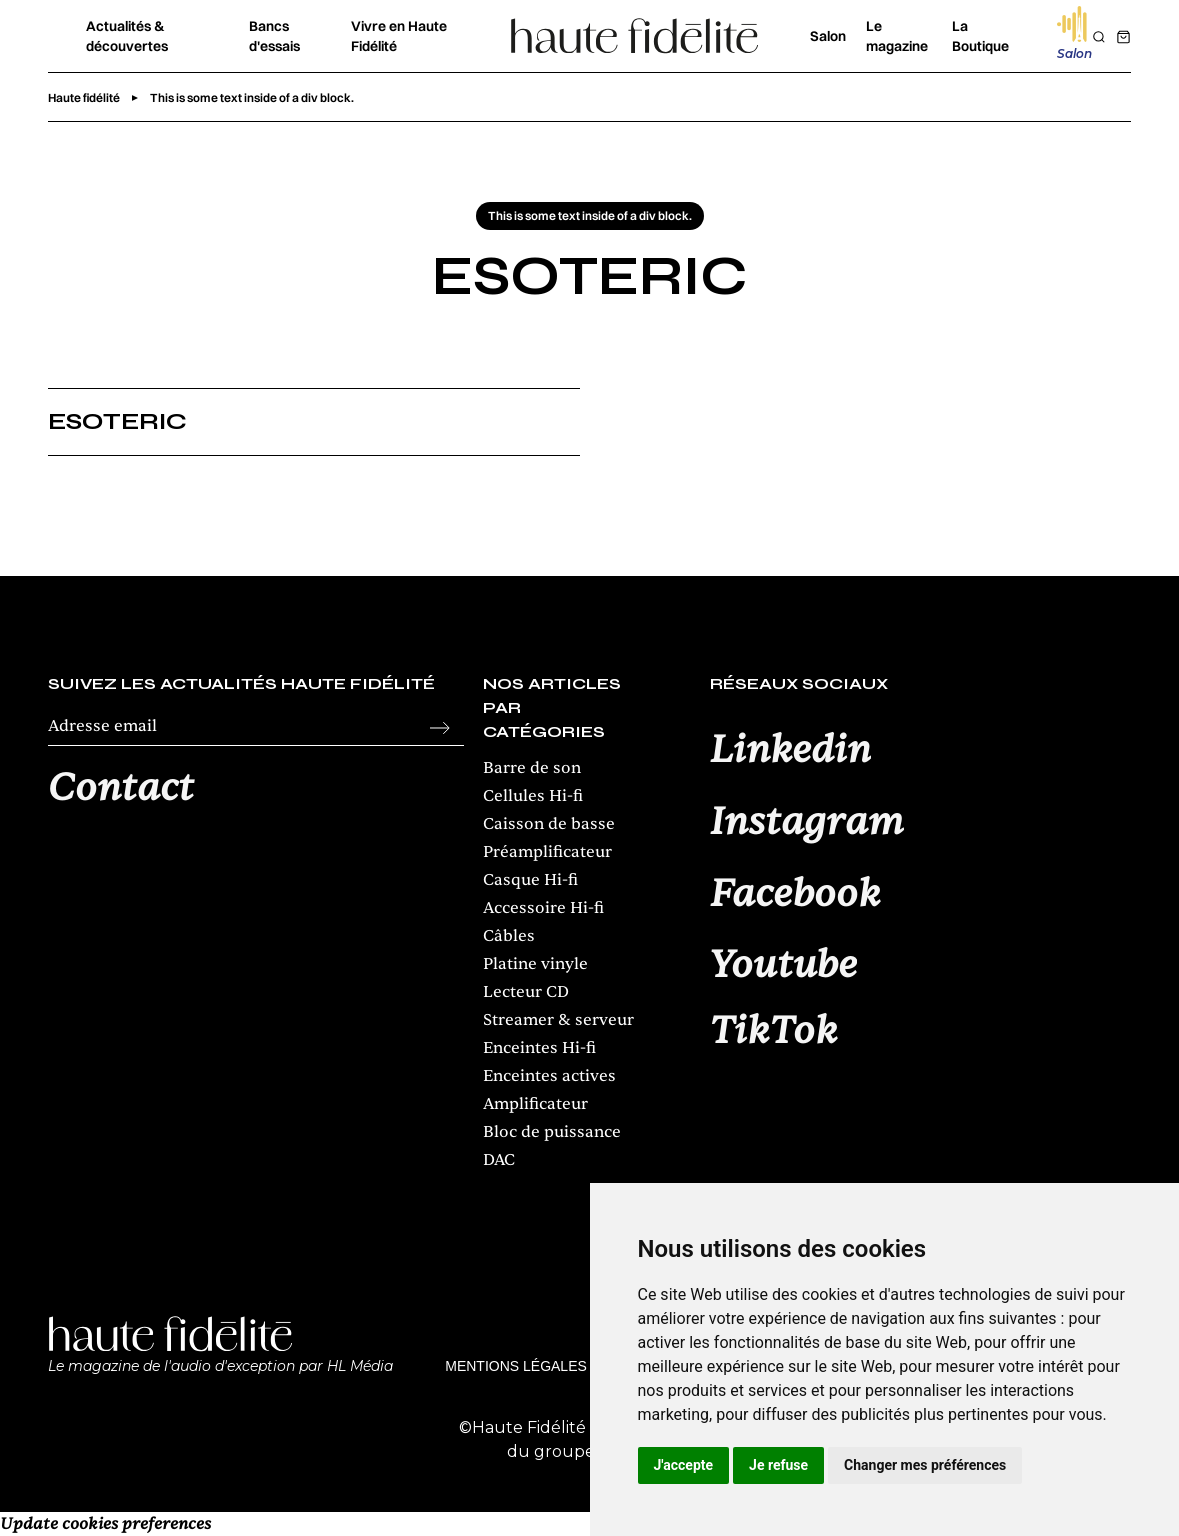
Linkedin (790, 751)
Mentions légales (516, 1366)
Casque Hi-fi (530, 880)
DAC (499, 1160)
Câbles (509, 936)
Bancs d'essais (274, 36)
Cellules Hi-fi (533, 796)
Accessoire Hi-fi (543, 908)
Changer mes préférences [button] (925, 1465)
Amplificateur (535, 1104)
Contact (121, 789)
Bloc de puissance (552, 1132)
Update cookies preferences (105, 1524)
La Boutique (980, 36)
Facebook (795, 895)
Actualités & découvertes (127, 36)
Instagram (807, 823)
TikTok (774, 1032)
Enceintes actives (549, 1076)
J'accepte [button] (684, 1465)
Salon (828, 36)
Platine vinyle (535, 964)
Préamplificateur (547, 852)
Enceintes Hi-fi (539, 1048)
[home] (635, 36)
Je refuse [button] (778, 1465)
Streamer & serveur (558, 1020)
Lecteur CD (526, 992)
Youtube (783, 966)
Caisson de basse (549, 824)
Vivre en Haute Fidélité (399, 36)
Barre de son (532, 768)
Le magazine (897, 36)
